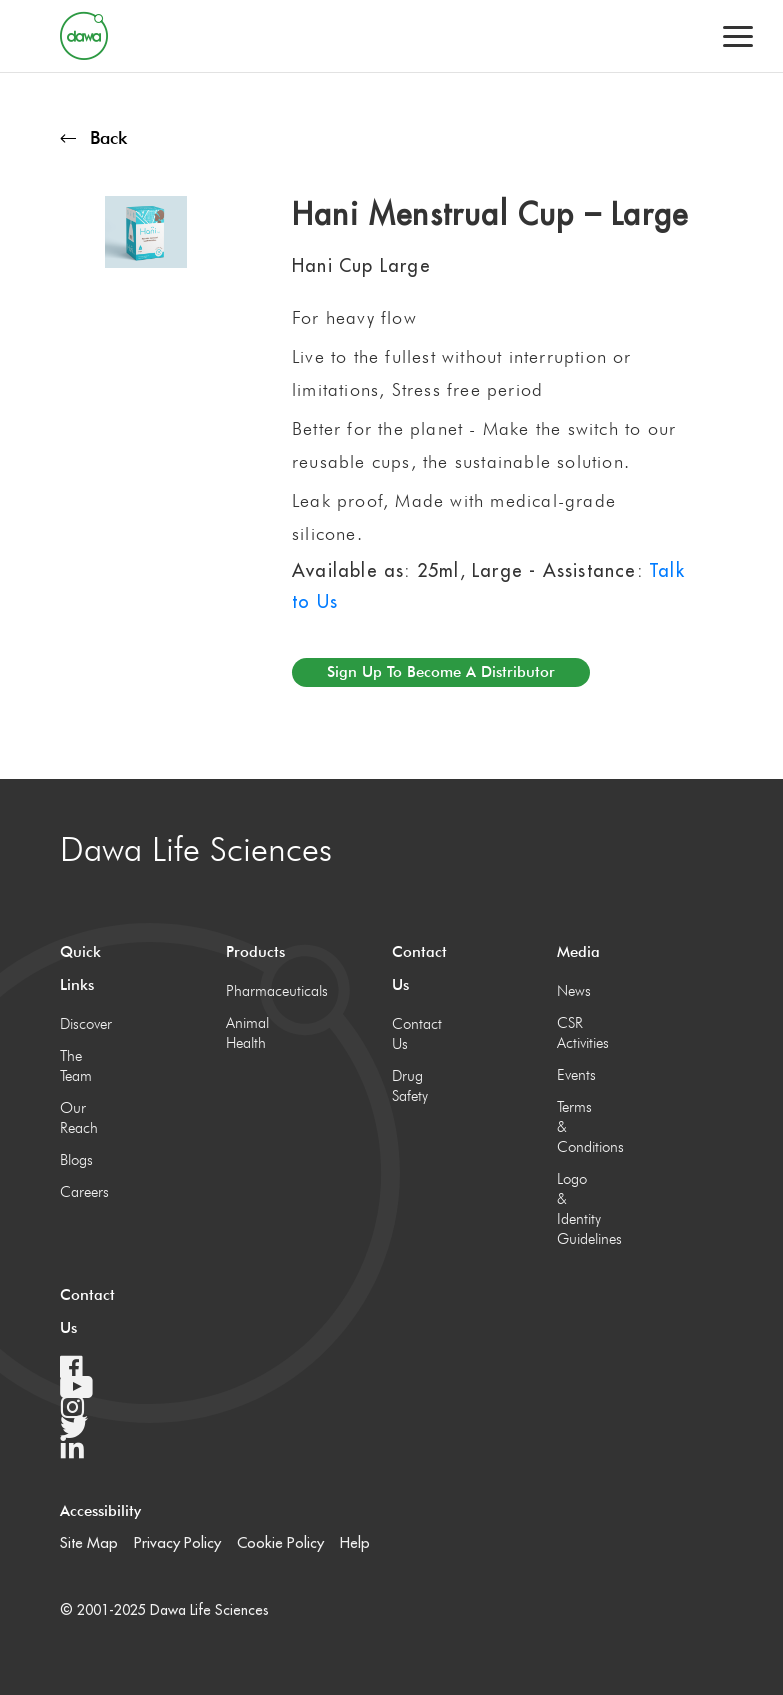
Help (355, 1542)
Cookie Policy (280, 1542)
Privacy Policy (177, 1542)
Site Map (89, 1542)
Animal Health (246, 1033)
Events (576, 1075)
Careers (80, 1192)
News (574, 991)
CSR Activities (577, 1033)
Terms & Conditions (577, 1127)
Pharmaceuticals (246, 991)
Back (93, 137)
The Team (76, 1066)
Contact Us (412, 1034)
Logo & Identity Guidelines (577, 1209)
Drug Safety (410, 1086)
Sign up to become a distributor (441, 672)
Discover (80, 1024)
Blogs (76, 1160)
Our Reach (79, 1118)
